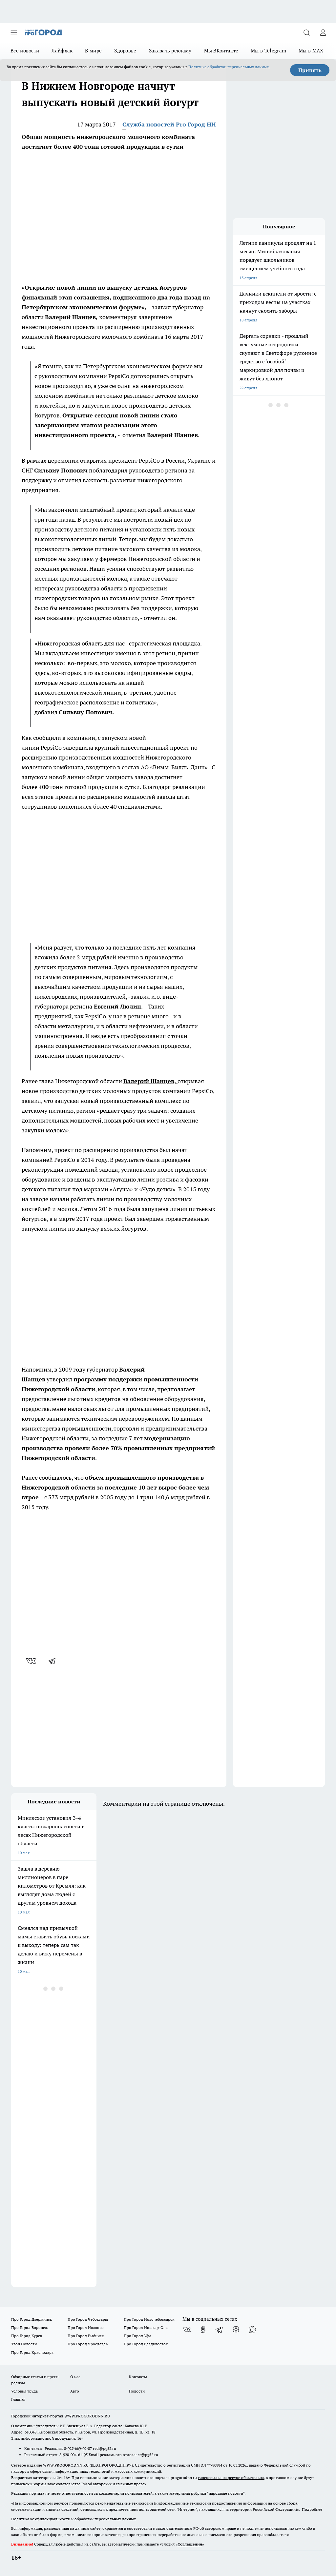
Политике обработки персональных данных (228, 66)
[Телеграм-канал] (219, 2329)
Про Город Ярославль (88, 2343)
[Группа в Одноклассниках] (203, 2329)
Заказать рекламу (170, 51)
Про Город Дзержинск (31, 2319)
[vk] (31, 1660)
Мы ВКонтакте (221, 51)
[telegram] (54, 1660)
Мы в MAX (311, 51)
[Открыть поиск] (306, 32)
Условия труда (24, 2391)
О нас (75, 2376)
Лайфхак (62, 51)
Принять (310, 70)
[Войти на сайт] (322, 32)
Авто (74, 2391)
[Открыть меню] (14, 32)
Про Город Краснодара (32, 2352)
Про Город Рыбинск (86, 2335)
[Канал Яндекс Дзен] (236, 2329)
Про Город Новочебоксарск (149, 2319)
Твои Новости (24, 2343)
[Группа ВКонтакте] (186, 2329)
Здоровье (125, 51)
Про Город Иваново (86, 2327)
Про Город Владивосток (146, 2343)
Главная (18, 2399)
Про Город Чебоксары (88, 2319)
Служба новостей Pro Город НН (169, 124)
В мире (93, 51)
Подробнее (312, 2509)
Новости (137, 2391)
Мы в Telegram (268, 51)
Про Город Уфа (137, 2335)
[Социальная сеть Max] (252, 2329)
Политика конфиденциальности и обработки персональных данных (73, 2518)
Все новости (24, 51)
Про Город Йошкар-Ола (146, 2327)
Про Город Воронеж (29, 2327)
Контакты (138, 2376)
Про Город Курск (26, 2335)
